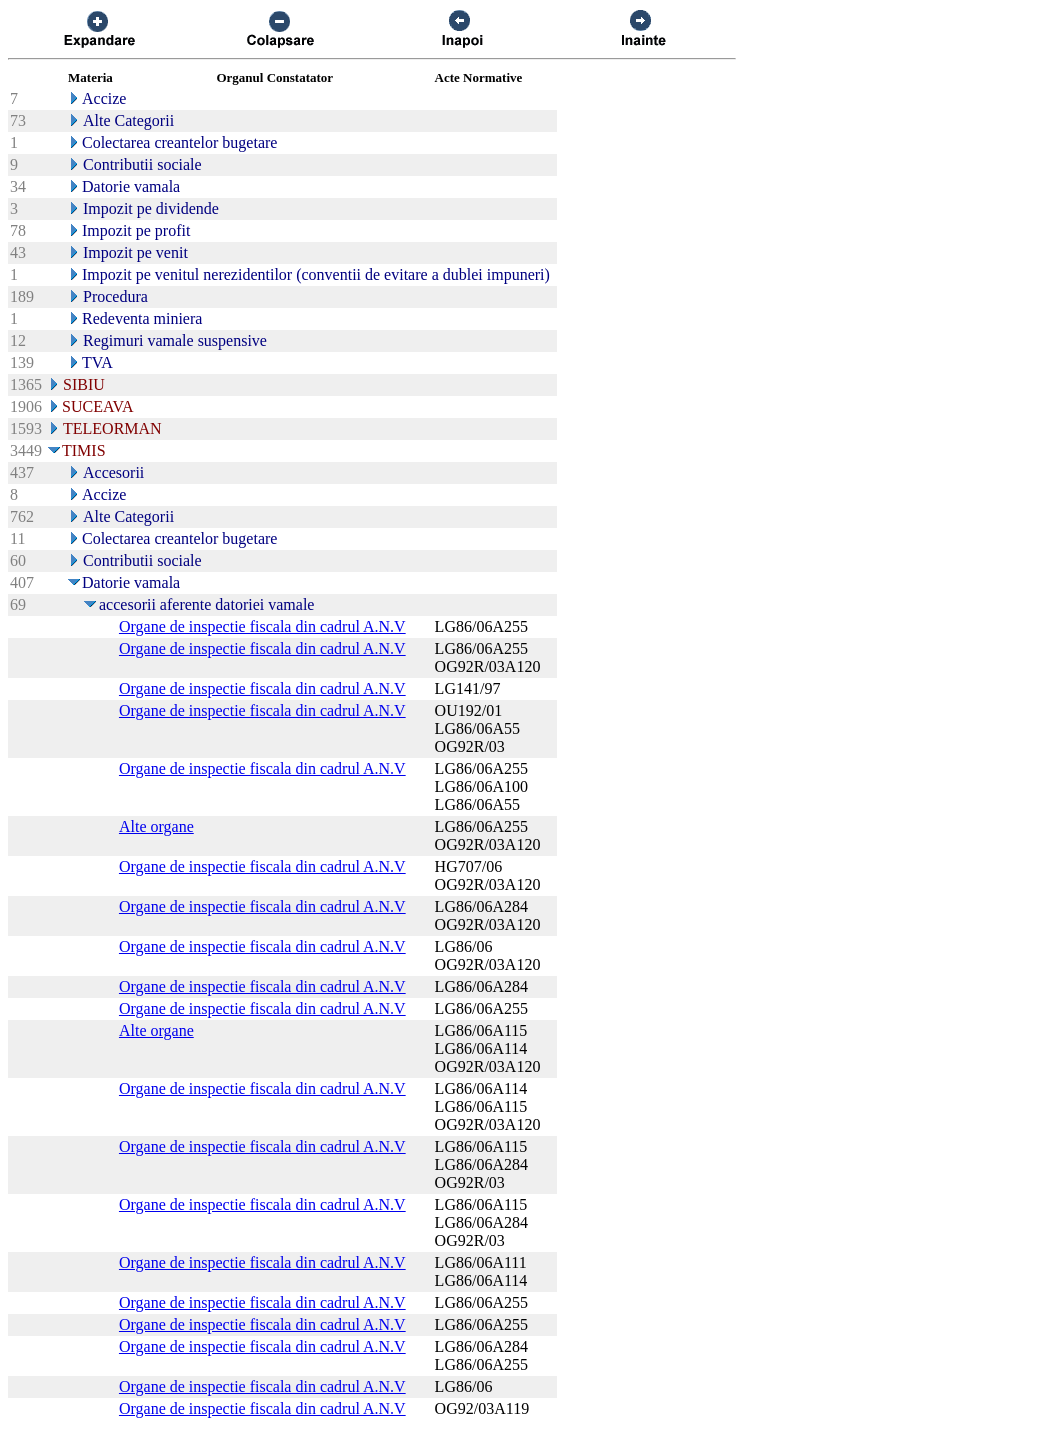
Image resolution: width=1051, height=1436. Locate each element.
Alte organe (156, 826)
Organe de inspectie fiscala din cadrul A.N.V (262, 626)
